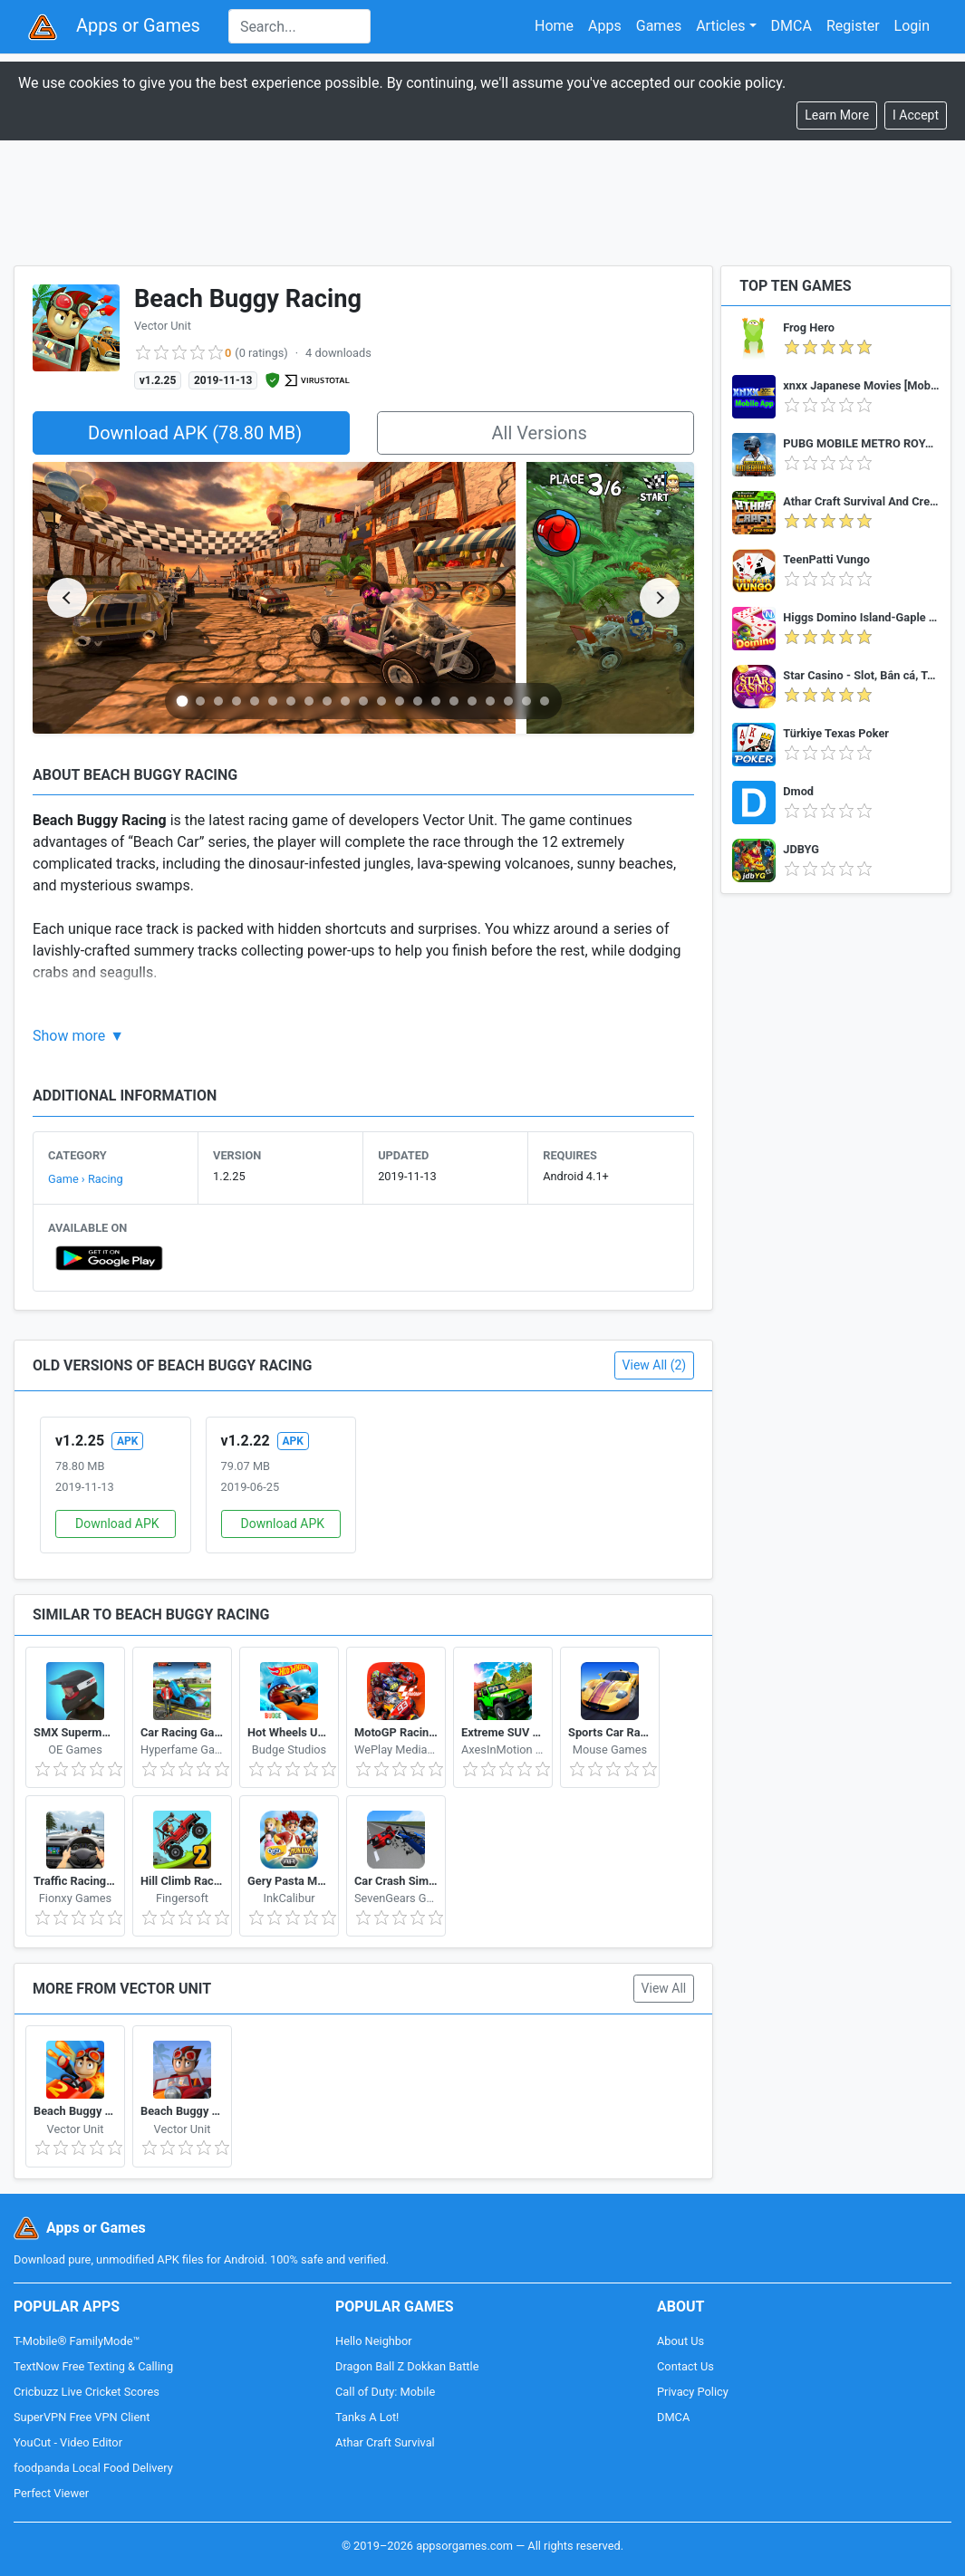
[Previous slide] (67, 598)
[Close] (915, 115)
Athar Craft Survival (385, 2442)
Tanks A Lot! (367, 2417)
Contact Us (685, 2366)
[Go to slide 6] (272, 701)
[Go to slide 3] (218, 701)
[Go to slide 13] (399, 701)
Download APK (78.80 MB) (195, 433)
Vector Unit (162, 325)
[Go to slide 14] (417, 701)
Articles (720, 25)
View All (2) (654, 1365)
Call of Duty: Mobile (385, 2391)
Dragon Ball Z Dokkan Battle (406, 2366)
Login (912, 25)
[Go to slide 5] (254, 701)
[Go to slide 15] (435, 701)
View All (664, 1988)
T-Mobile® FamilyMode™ (77, 2341)
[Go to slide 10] (345, 701)
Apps (605, 25)
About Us (680, 2341)
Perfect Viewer (51, 2493)
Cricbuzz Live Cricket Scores (86, 2391)
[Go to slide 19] (508, 701)
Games (658, 25)
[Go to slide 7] (290, 701)
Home (554, 25)
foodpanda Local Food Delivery (93, 2468)
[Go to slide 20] (526, 701)
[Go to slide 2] (200, 701)
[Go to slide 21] (544, 701)
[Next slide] (660, 598)
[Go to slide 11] (363, 701)
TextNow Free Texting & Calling (93, 2366)
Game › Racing (85, 1179)
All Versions (538, 433)
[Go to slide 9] (327, 701)
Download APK (117, 1523)
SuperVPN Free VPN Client (82, 2417)
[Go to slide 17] (472, 701)
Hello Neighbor (373, 2341)
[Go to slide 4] (236, 701)
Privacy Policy (693, 2391)
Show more (69, 1035)
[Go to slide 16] (453, 701)
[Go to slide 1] (182, 700)
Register (853, 25)
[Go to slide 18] (490, 701)
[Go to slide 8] (309, 701)
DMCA (791, 25)
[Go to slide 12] (381, 701)
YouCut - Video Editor (68, 2442)
